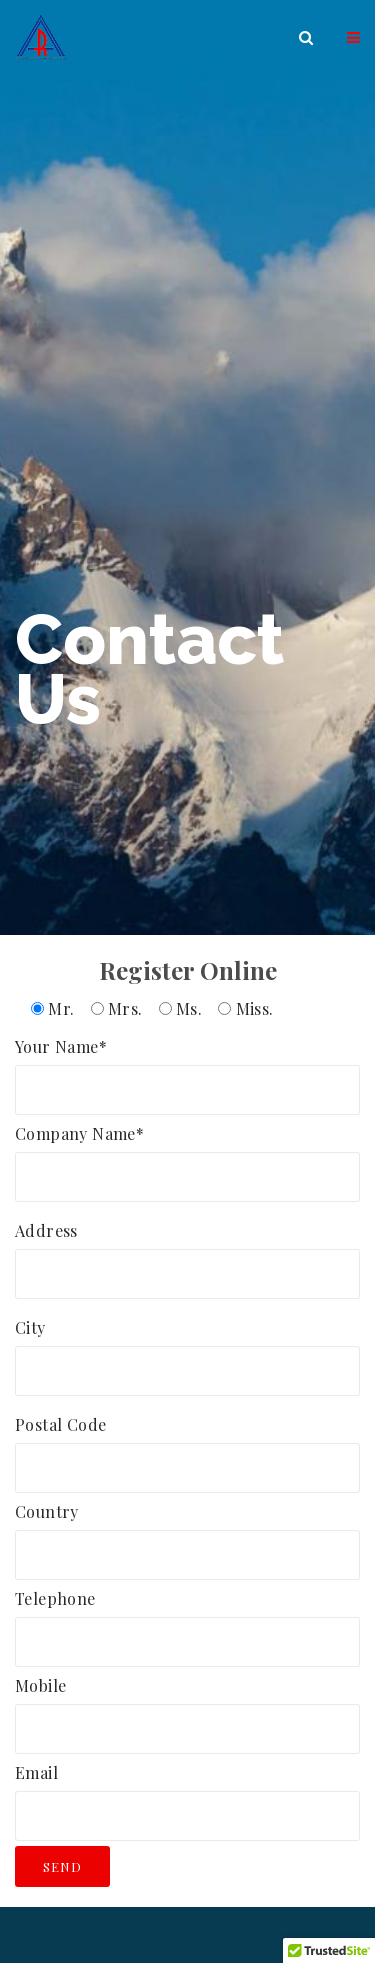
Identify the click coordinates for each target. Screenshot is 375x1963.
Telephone (187, 1620)
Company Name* (187, 1155)
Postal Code (187, 1446)
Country (187, 1533)
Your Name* (187, 1068)
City (187, 1349)
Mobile (187, 1707)
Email (187, 1794)
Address (187, 1252)
